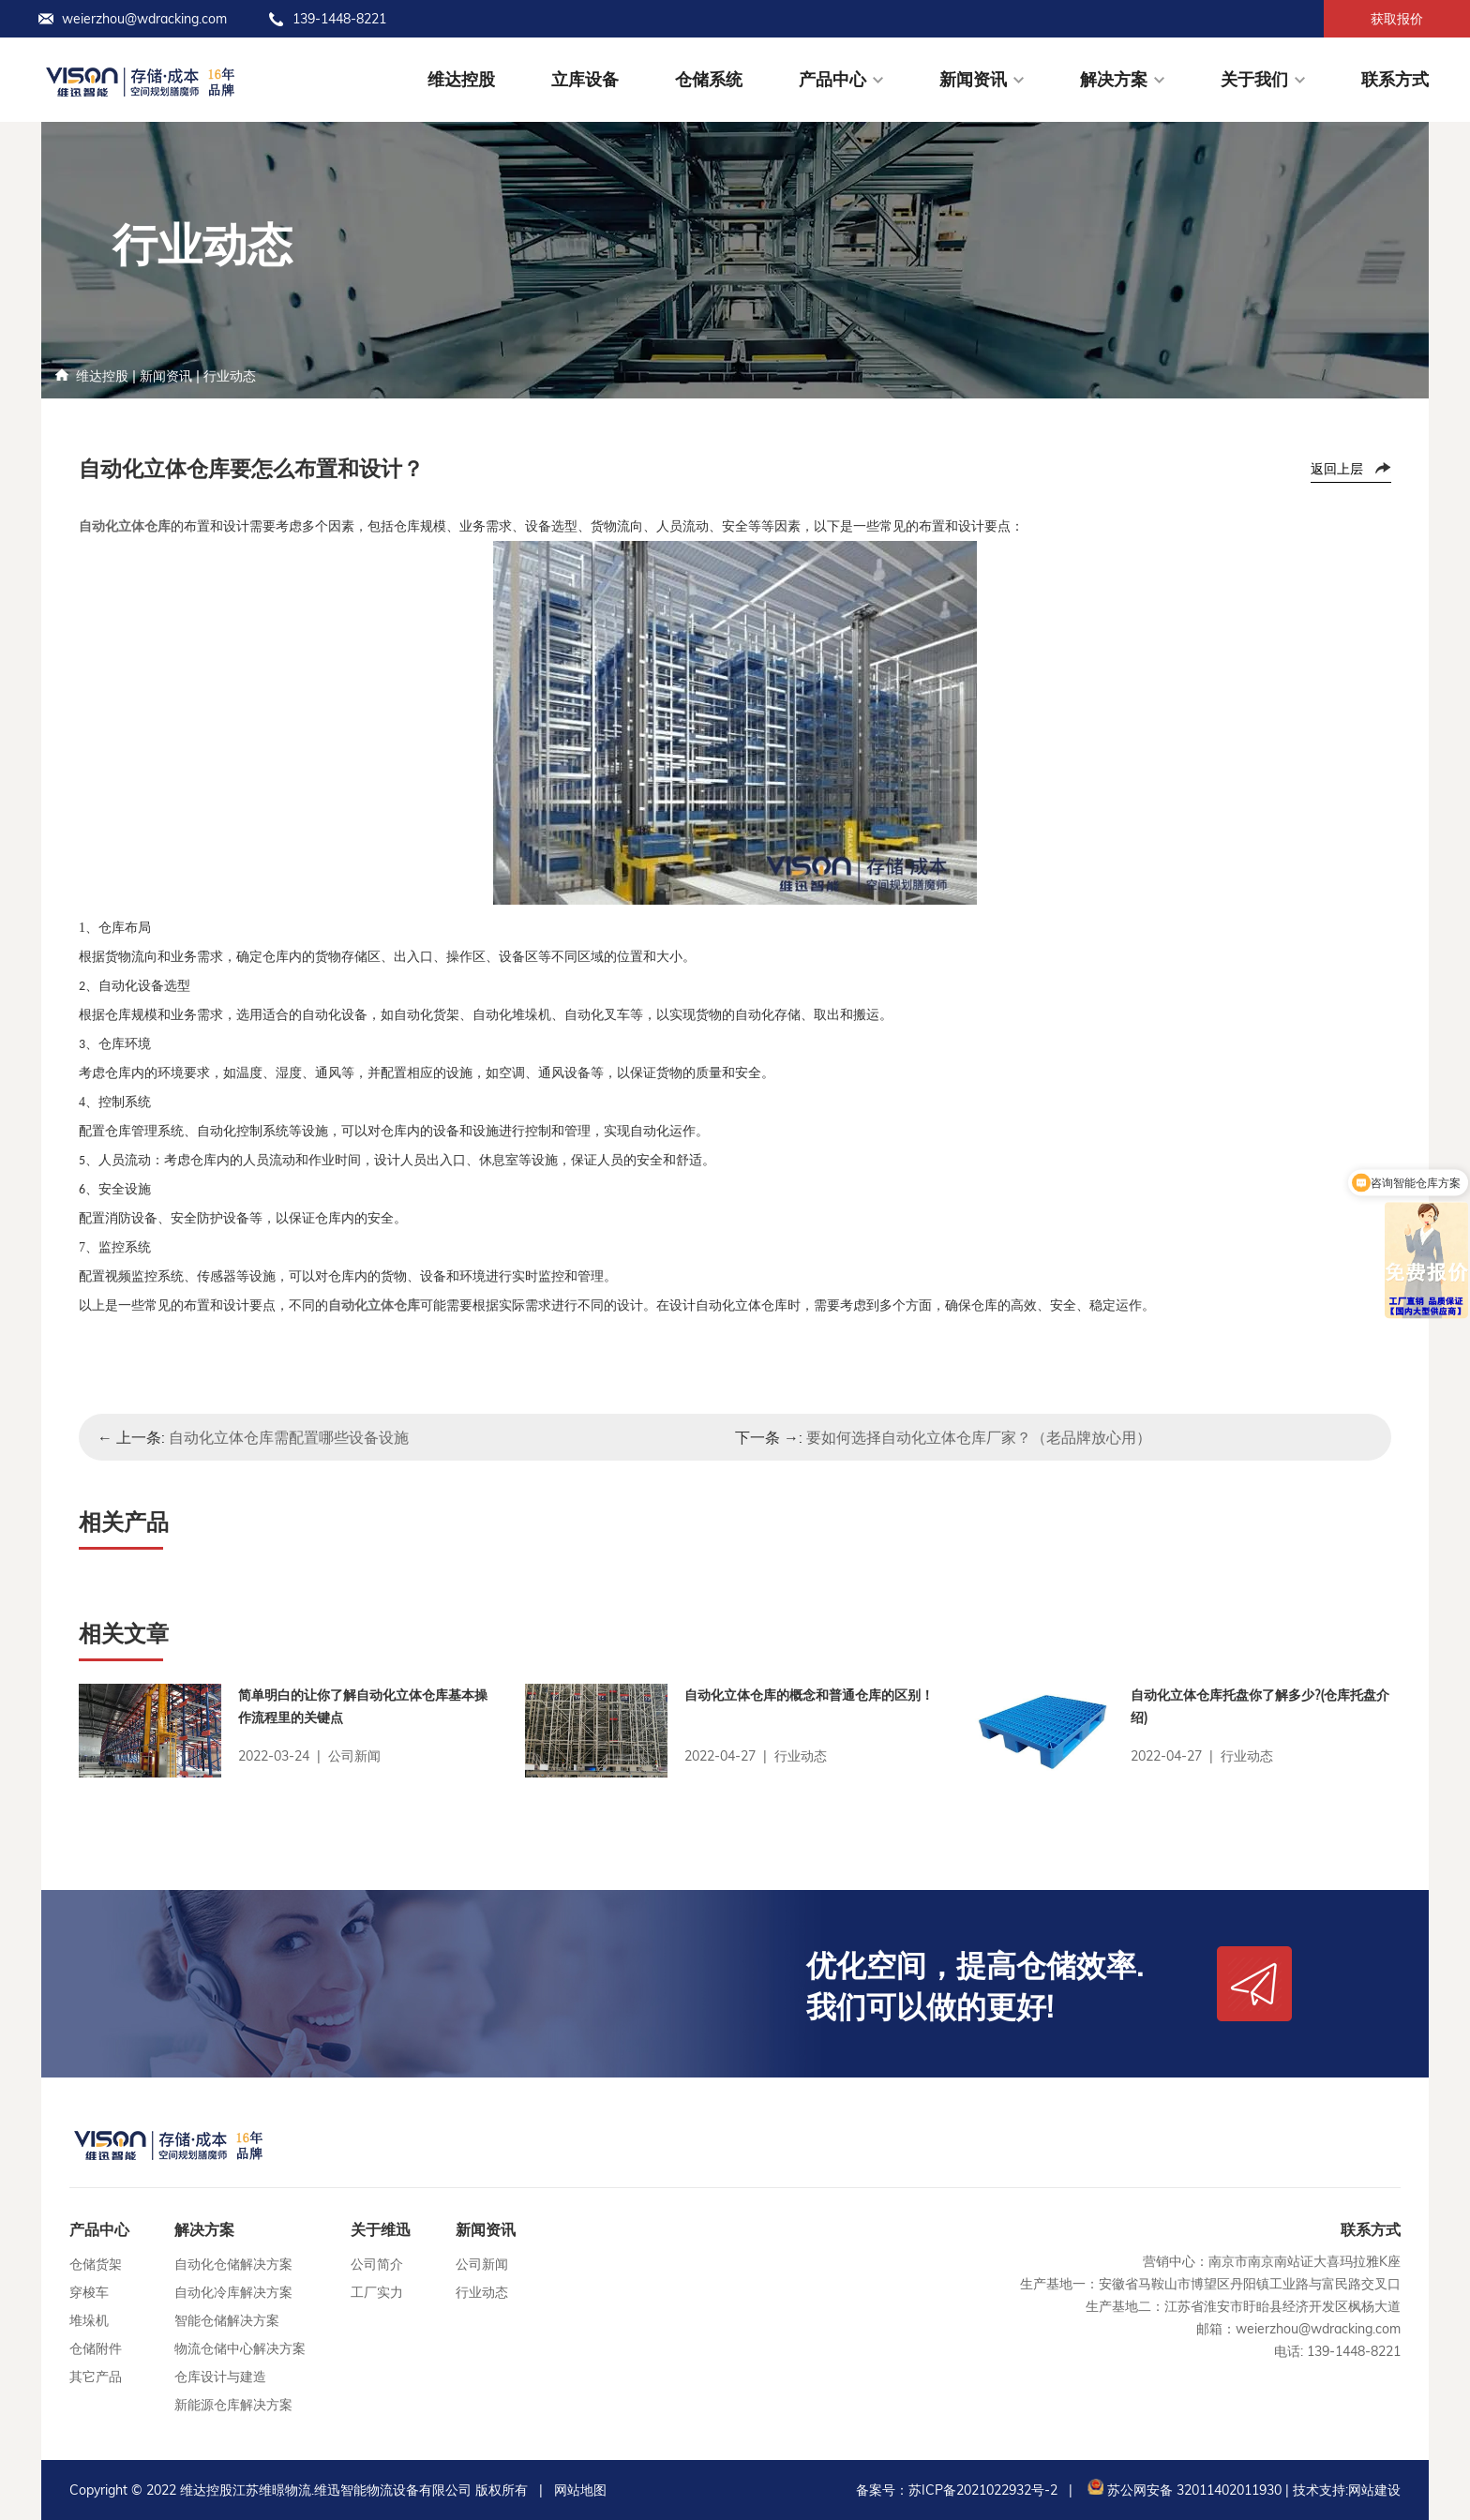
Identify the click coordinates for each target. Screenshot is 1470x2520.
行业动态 (229, 376)
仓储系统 (708, 79)
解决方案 (1114, 79)
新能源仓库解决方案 (233, 2404)
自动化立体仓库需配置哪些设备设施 (289, 1437)
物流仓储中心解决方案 (240, 2348)
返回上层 (1337, 468)
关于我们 (1254, 79)
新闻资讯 (973, 79)
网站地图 (580, 2490)
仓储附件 (95, 2348)
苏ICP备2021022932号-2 (983, 2490)
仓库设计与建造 (220, 2376)
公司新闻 (482, 2264)
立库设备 (585, 79)
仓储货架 (95, 2264)
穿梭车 (89, 2292)
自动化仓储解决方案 (233, 2264)
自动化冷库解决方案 (233, 2292)
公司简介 (377, 2264)
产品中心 (832, 79)
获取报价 (1397, 18)
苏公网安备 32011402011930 (1183, 2490)
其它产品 (95, 2376)
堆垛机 (89, 2320)
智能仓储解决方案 (226, 2320)
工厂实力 (377, 2292)
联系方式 (1395, 79)
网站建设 (1374, 2490)
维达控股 (461, 79)
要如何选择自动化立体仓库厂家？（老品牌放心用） (978, 1437)
